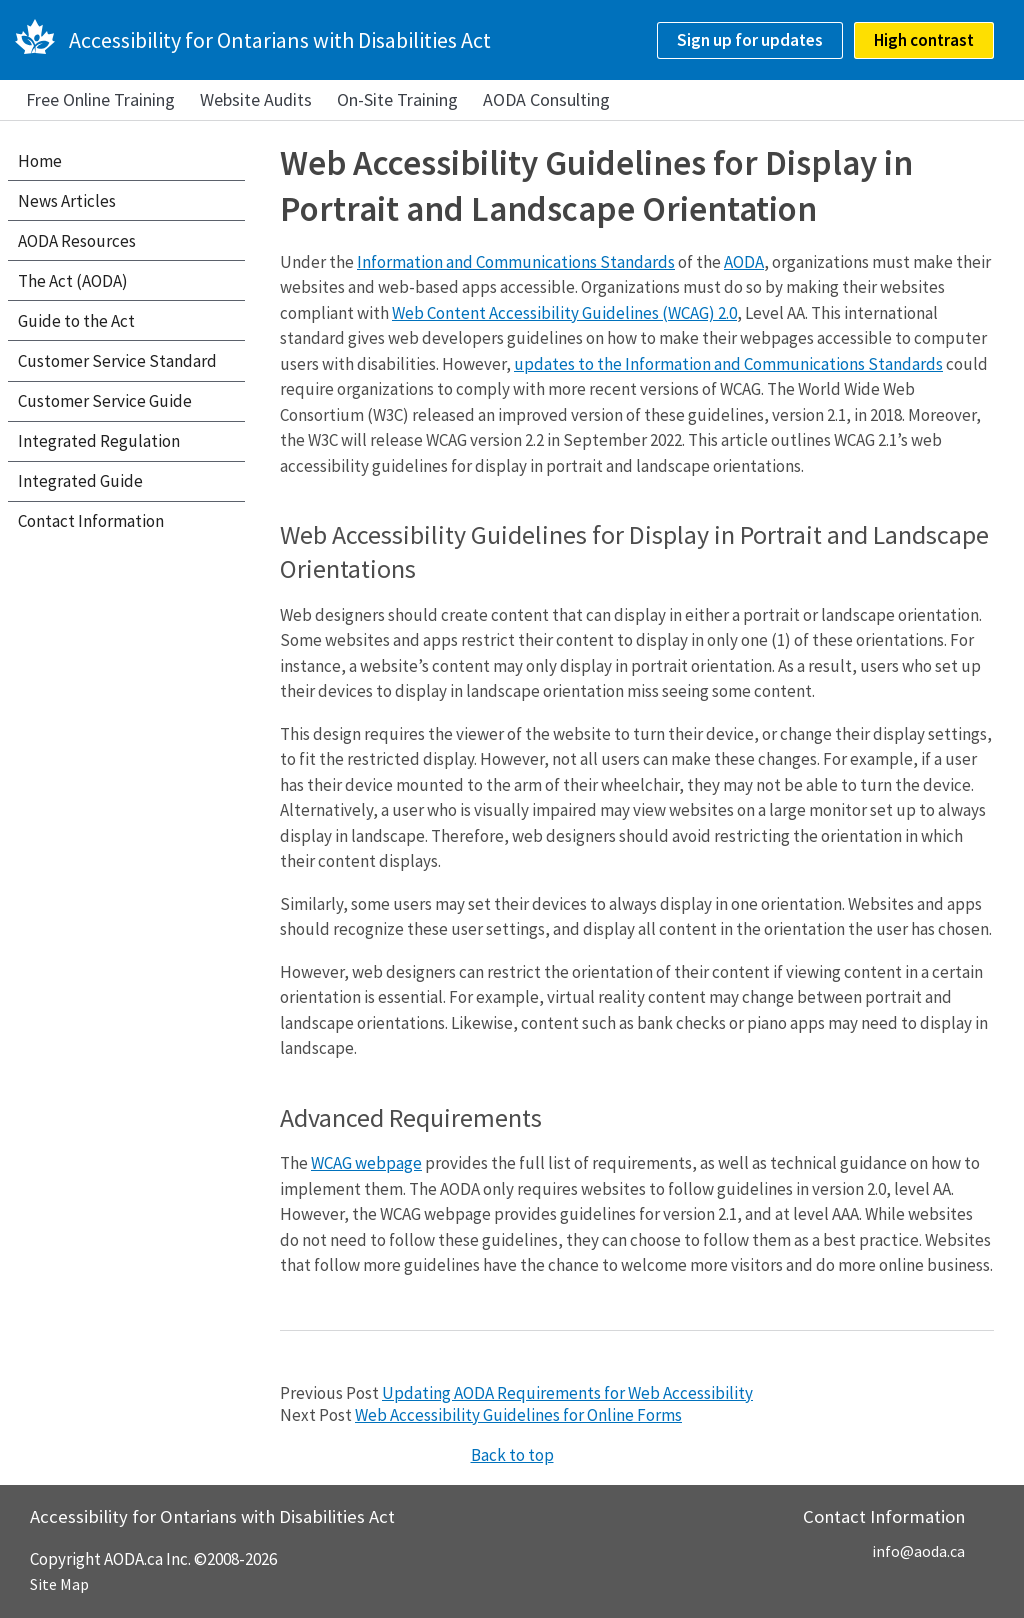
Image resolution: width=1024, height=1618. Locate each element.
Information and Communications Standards (516, 262)
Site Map (59, 1584)
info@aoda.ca (918, 1551)
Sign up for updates (750, 40)
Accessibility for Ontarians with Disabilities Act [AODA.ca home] (280, 40)
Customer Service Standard (117, 361)
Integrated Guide (80, 481)
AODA (744, 262)
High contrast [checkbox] (924, 40)
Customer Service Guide (105, 401)
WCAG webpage (366, 1163)
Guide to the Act (76, 321)
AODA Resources (77, 241)
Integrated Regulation (99, 441)
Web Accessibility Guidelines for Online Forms (518, 1415)
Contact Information (91, 521)
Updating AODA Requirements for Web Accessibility (567, 1393)
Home (40, 161)
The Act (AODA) (73, 281)
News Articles (67, 201)
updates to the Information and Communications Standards (728, 364)
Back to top (512, 1455)
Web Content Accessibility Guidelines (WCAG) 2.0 (564, 313)
